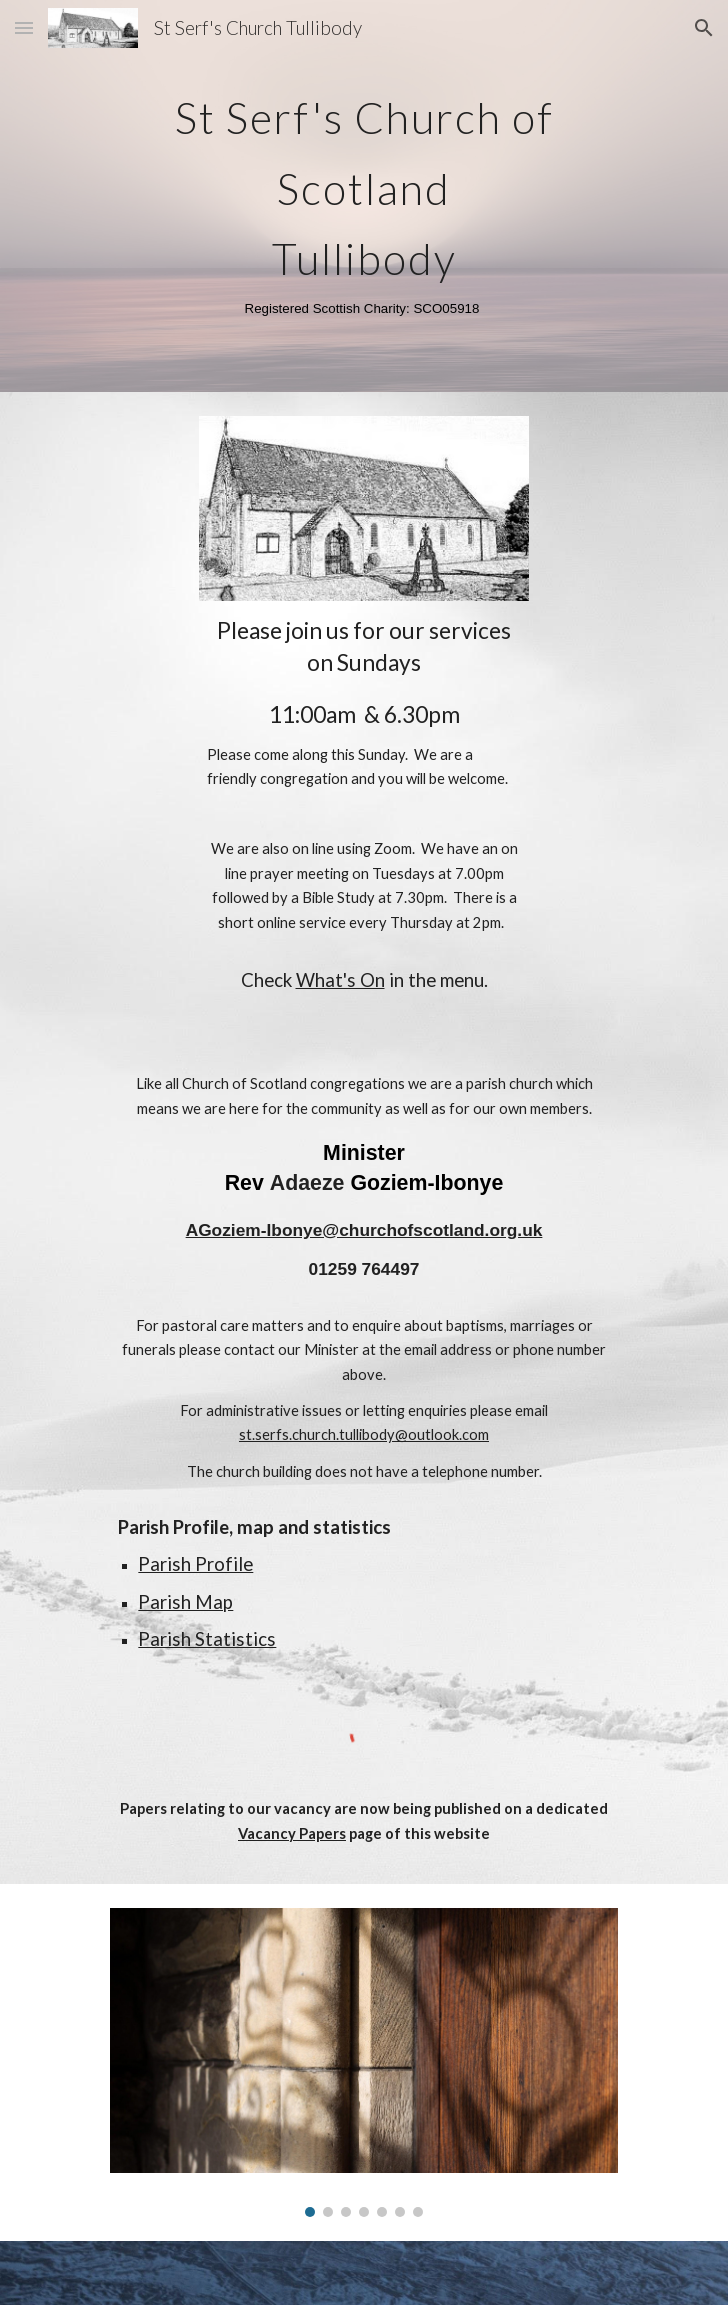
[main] (363, 196)
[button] (24, 27)
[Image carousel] (363, 2062)
